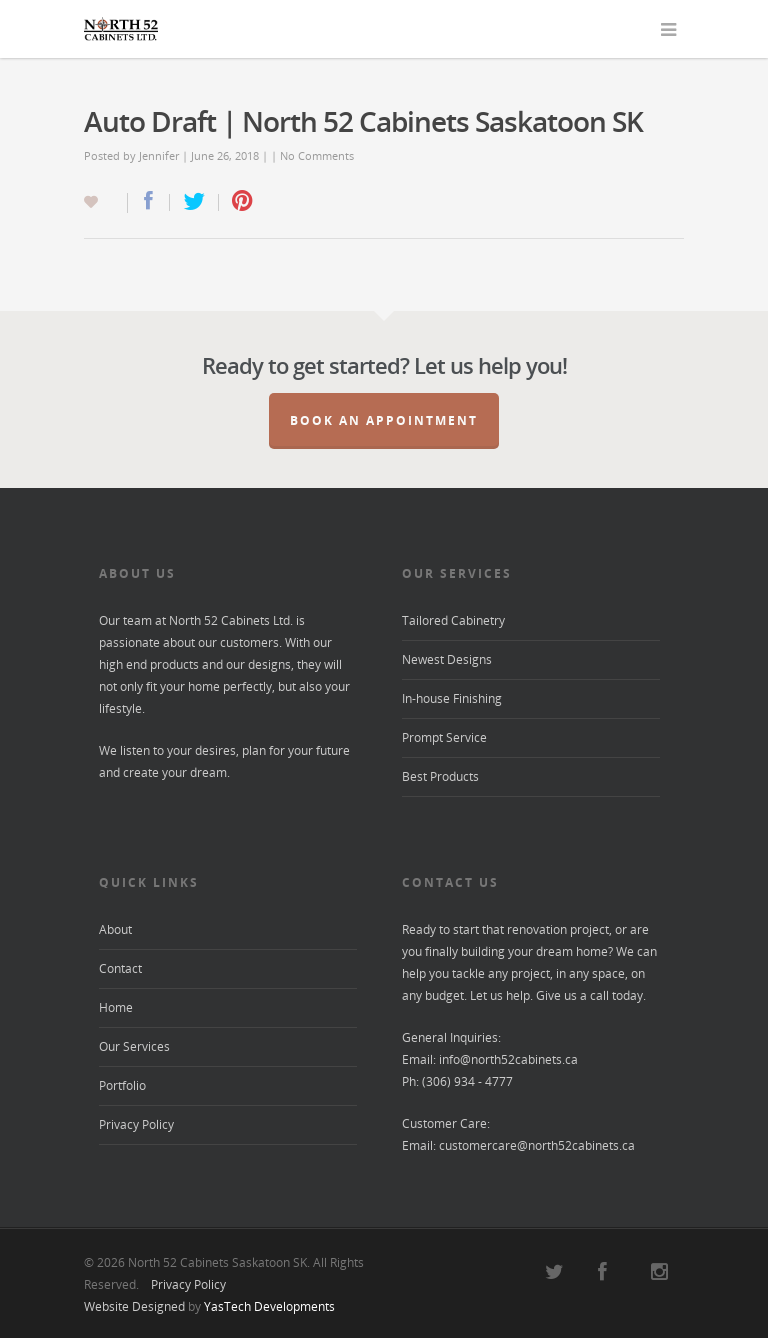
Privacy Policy (136, 1124)
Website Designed (134, 1306)
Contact (120, 968)
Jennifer (159, 155)
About (115, 929)
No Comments (317, 155)
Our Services (134, 1046)
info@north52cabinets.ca (508, 1059)
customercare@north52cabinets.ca (537, 1145)
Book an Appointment (384, 420)
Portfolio (122, 1085)
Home (116, 1007)
